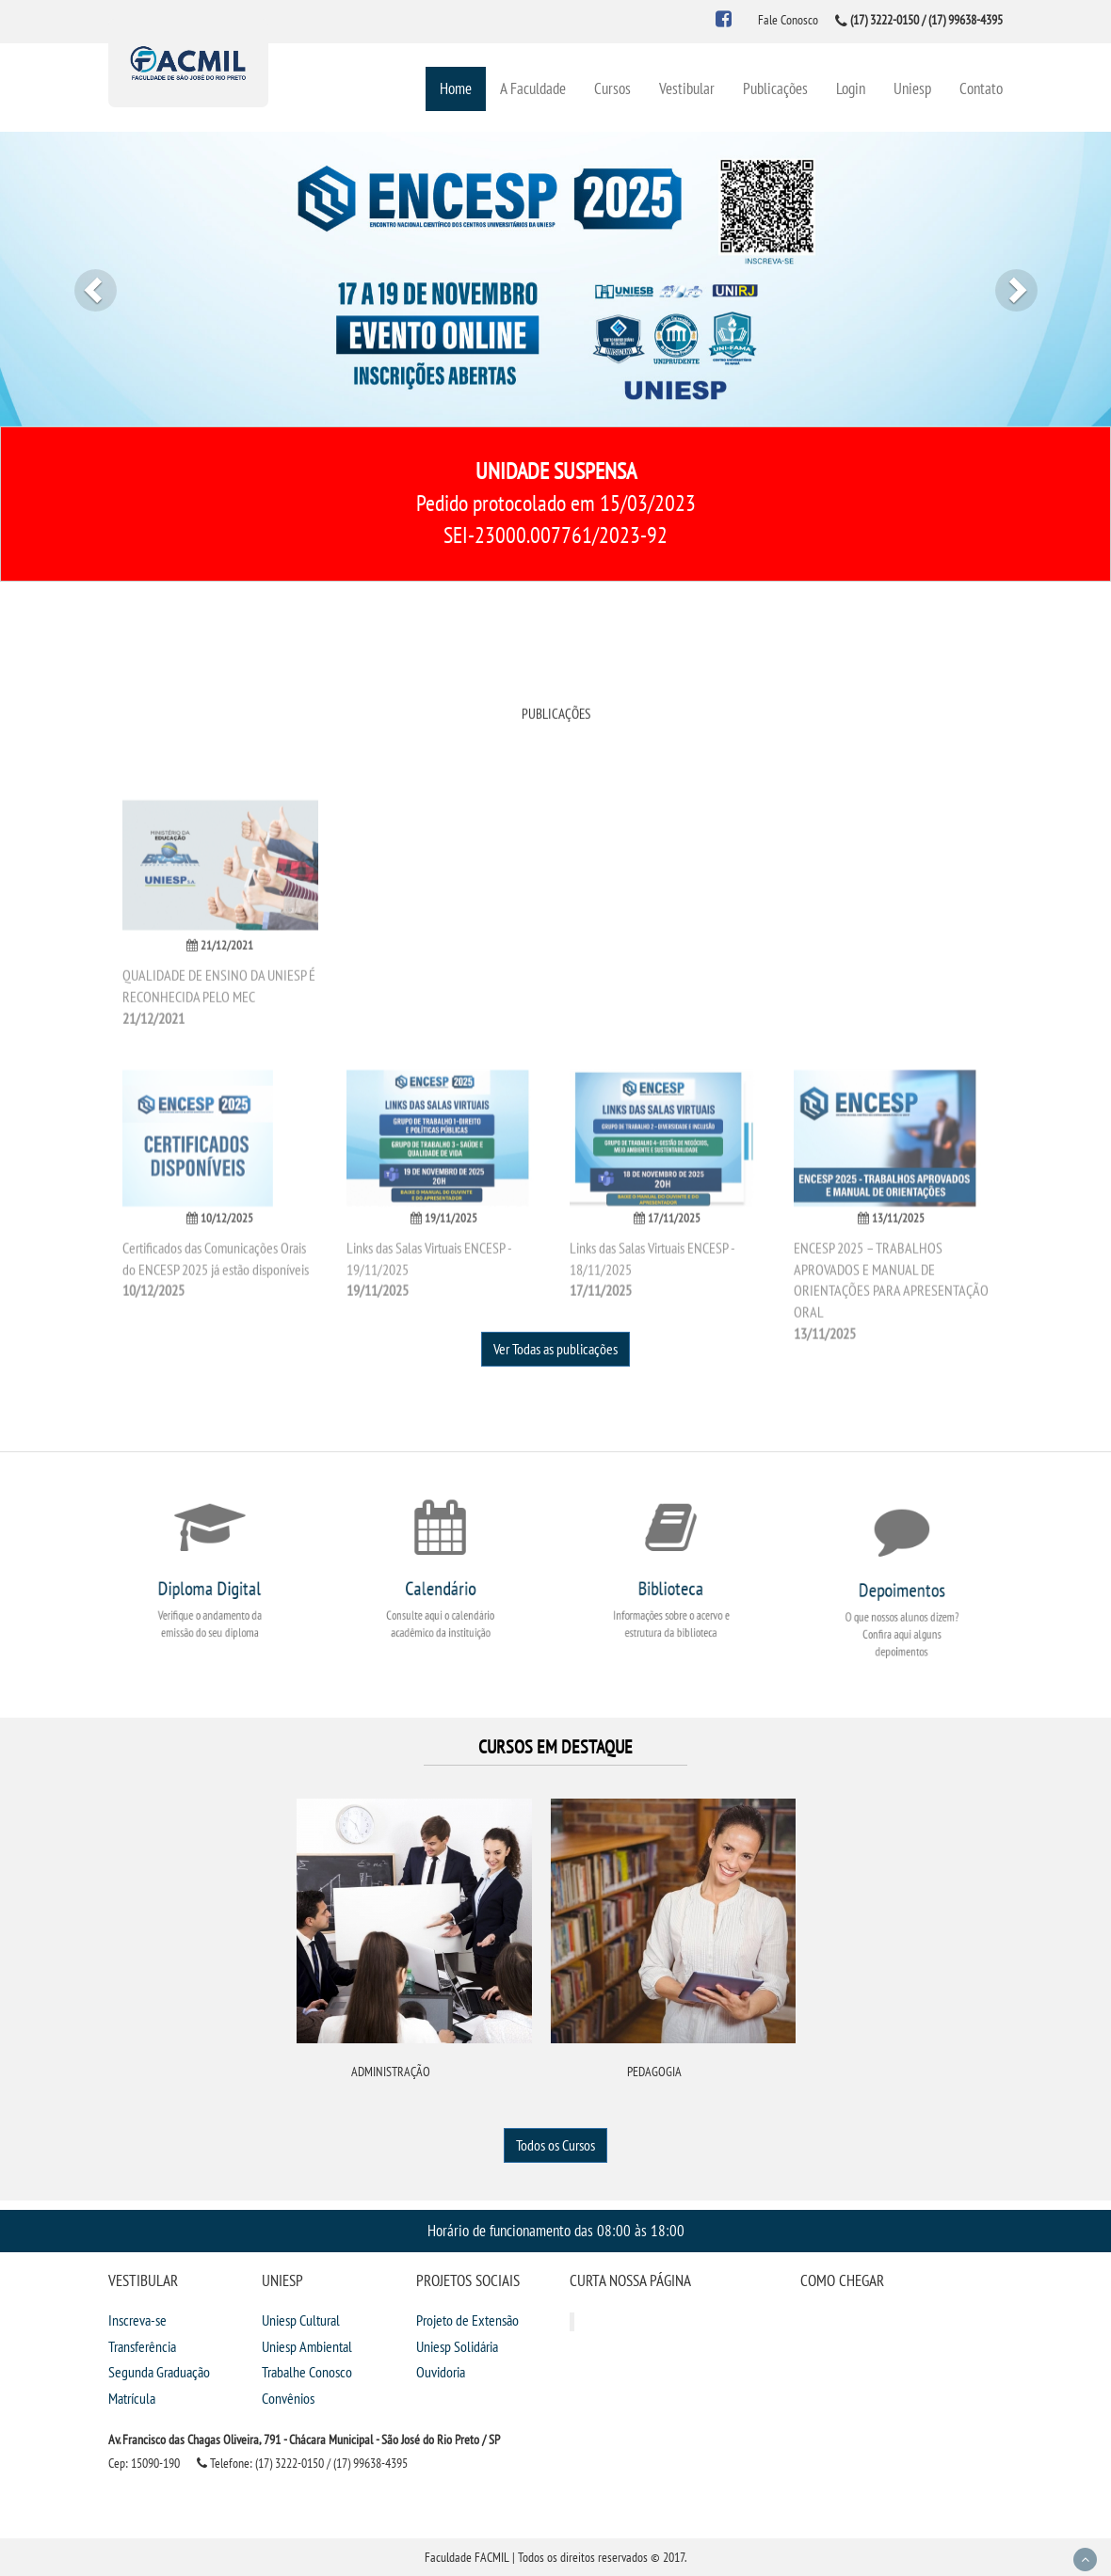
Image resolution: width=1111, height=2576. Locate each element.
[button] (83, 279)
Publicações (775, 88)
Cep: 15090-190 (144, 2463)
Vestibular (687, 88)
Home (456, 88)
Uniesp (912, 88)
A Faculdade (533, 88)
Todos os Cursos (555, 2145)
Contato (981, 88)
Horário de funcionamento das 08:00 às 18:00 (555, 2230)
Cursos (612, 88)
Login (850, 88)
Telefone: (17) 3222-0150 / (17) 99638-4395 (302, 2463)
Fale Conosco (788, 19)
